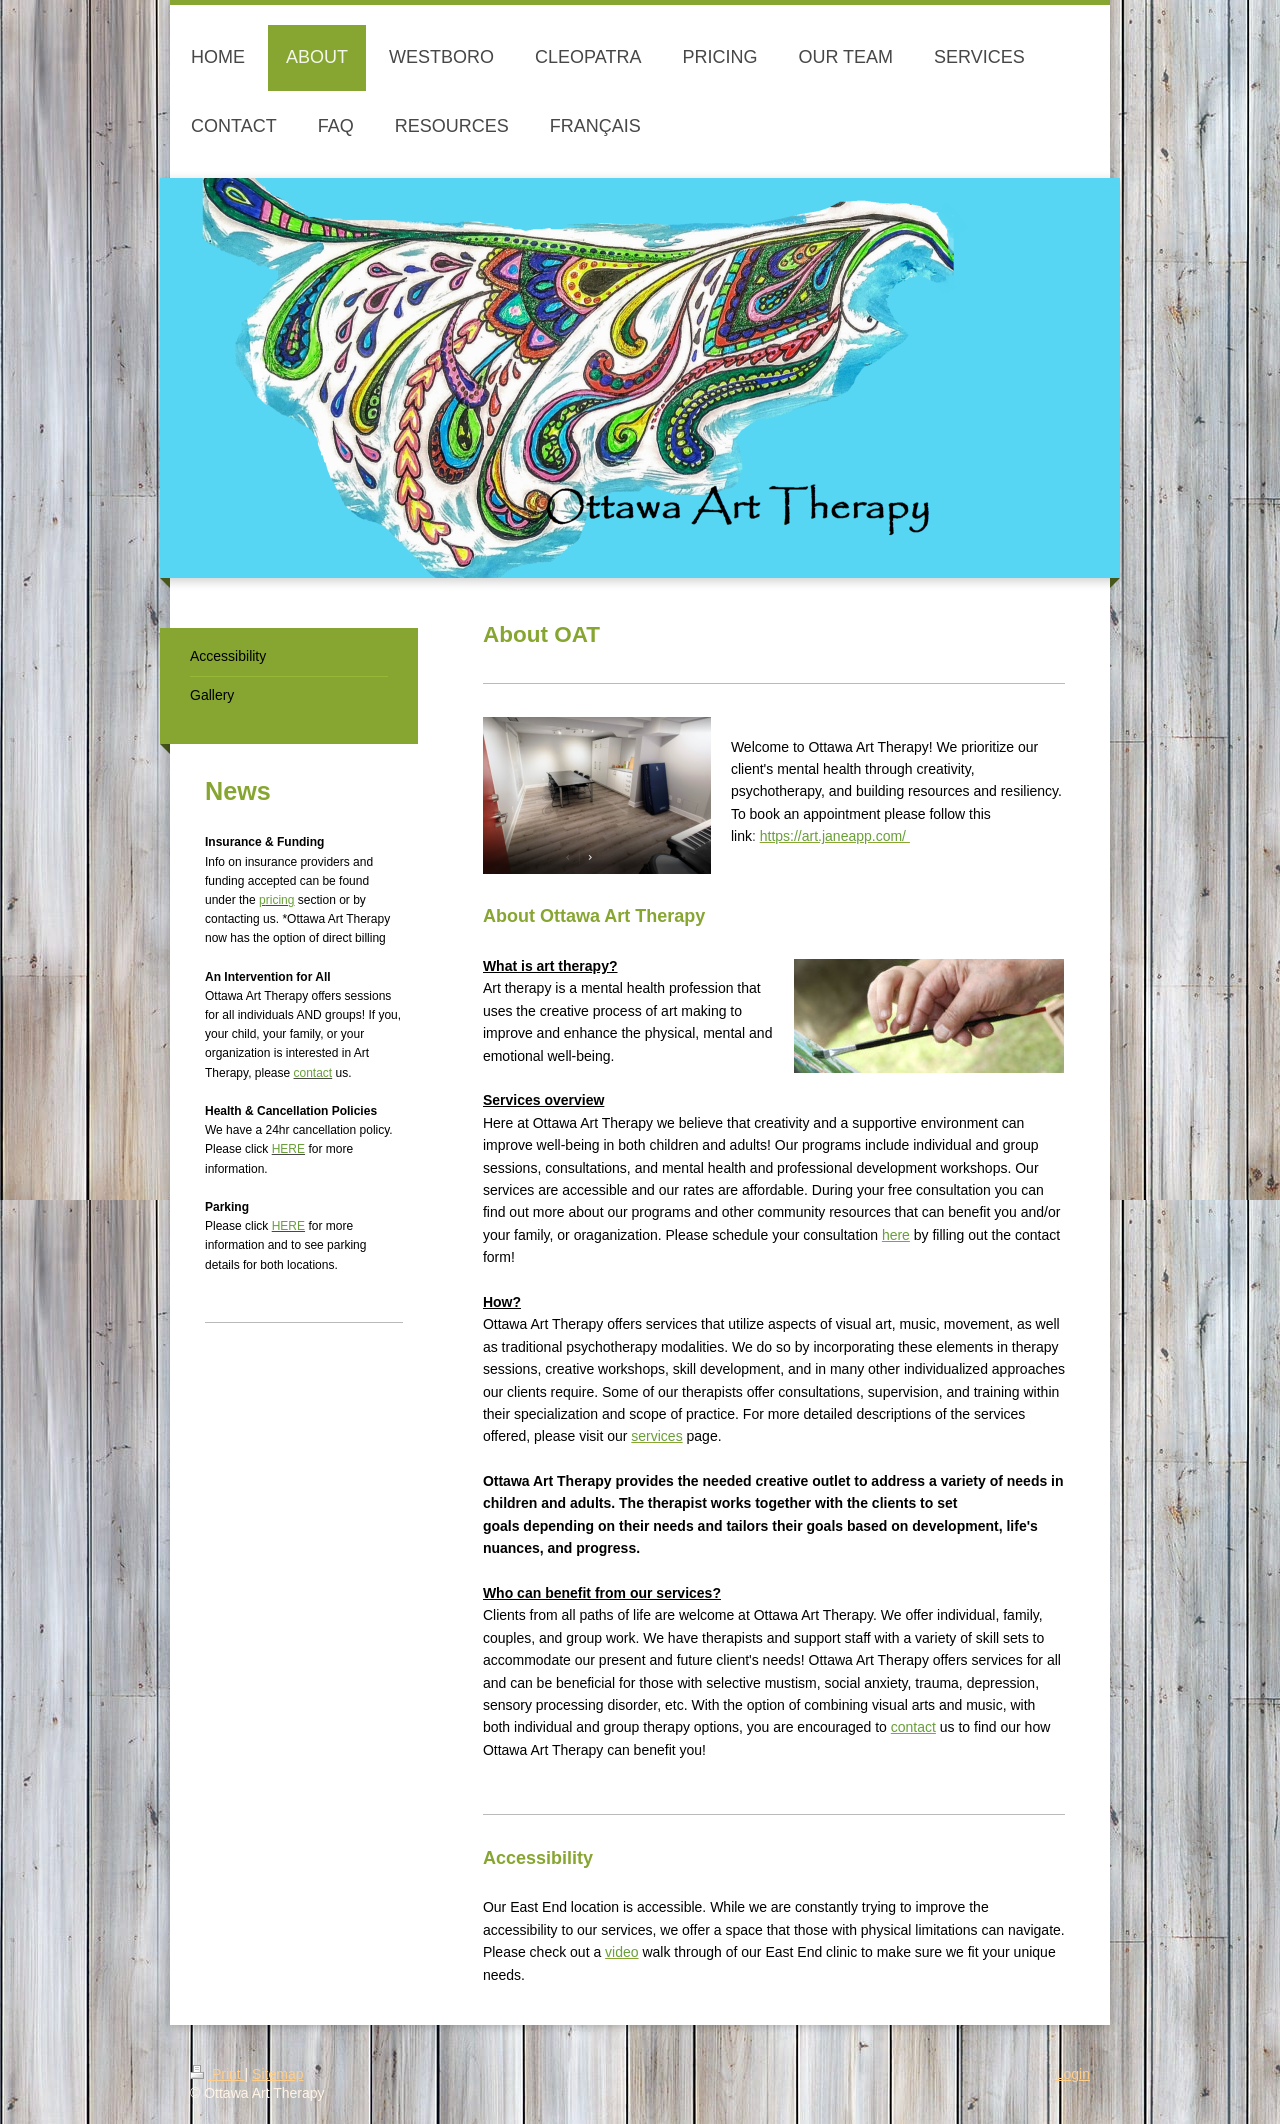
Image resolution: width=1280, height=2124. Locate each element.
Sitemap (277, 2074)
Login (1073, 2074)
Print (217, 2074)
